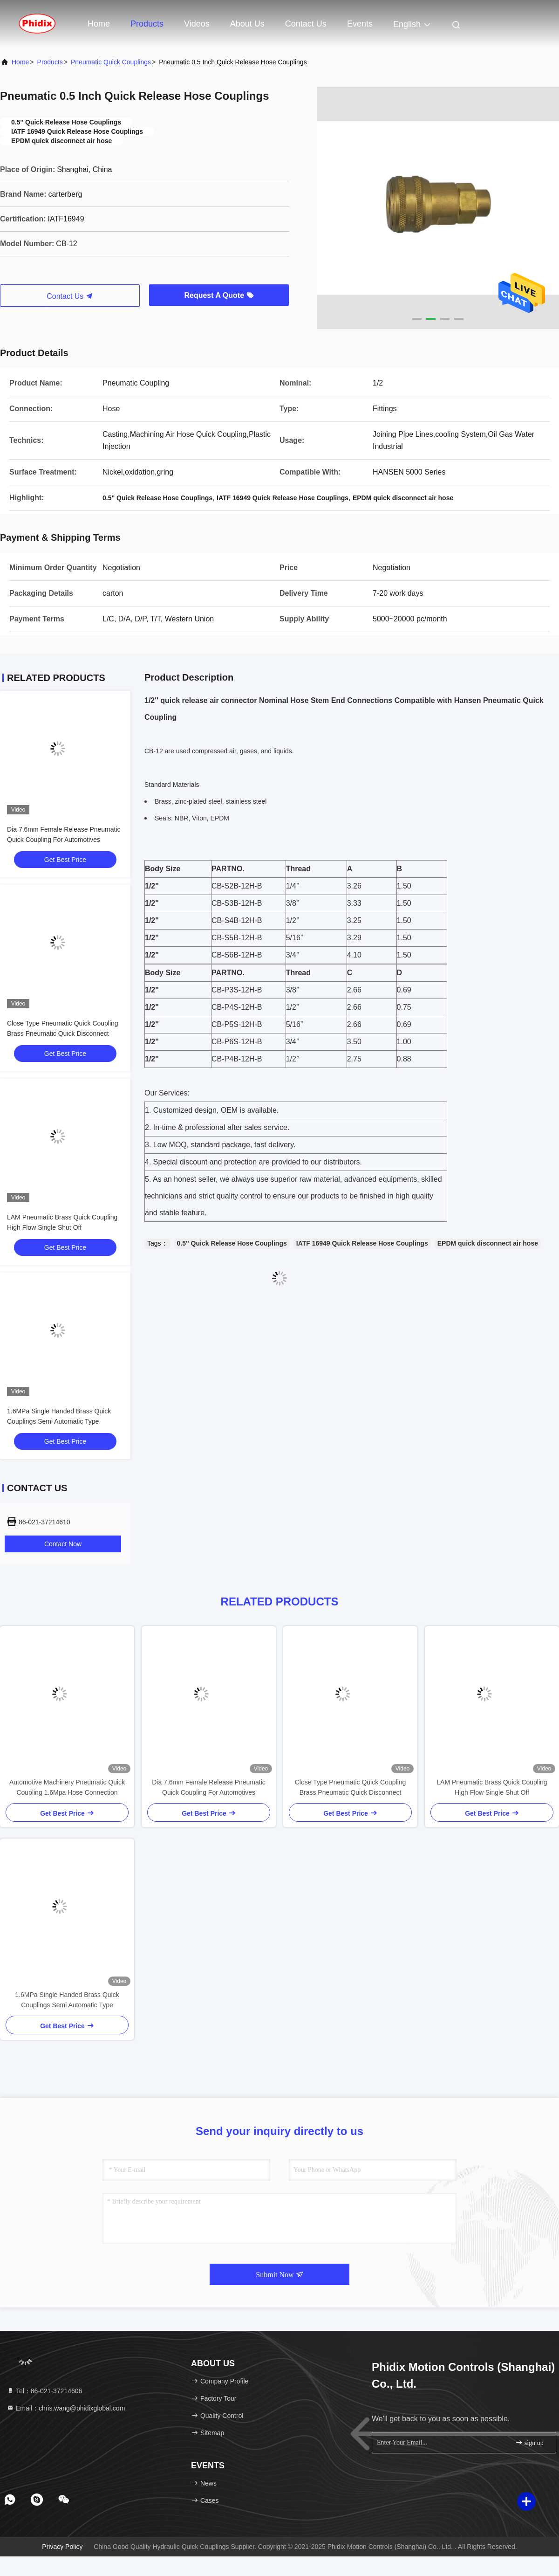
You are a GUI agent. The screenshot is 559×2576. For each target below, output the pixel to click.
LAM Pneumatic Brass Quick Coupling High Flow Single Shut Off (491, 1787)
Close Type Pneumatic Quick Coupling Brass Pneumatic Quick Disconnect (350, 1787)
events (360, 23)
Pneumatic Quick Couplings (111, 62)
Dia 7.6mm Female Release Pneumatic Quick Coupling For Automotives (209, 1787)
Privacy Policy (62, 2546)
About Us (247, 23)
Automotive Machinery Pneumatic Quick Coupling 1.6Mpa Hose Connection (67, 1787)
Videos (197, 23)
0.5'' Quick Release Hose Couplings (232, 1243)
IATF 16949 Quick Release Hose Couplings (362, 1243)
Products (147, 23)
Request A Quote (218, 295)
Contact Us (306, 23)
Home (99, 23)
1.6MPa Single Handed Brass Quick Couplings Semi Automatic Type (67, 2000)
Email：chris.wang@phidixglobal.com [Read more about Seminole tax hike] (66, 2408)
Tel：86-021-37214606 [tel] (44, 2391)
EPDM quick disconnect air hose (487, 1243)
